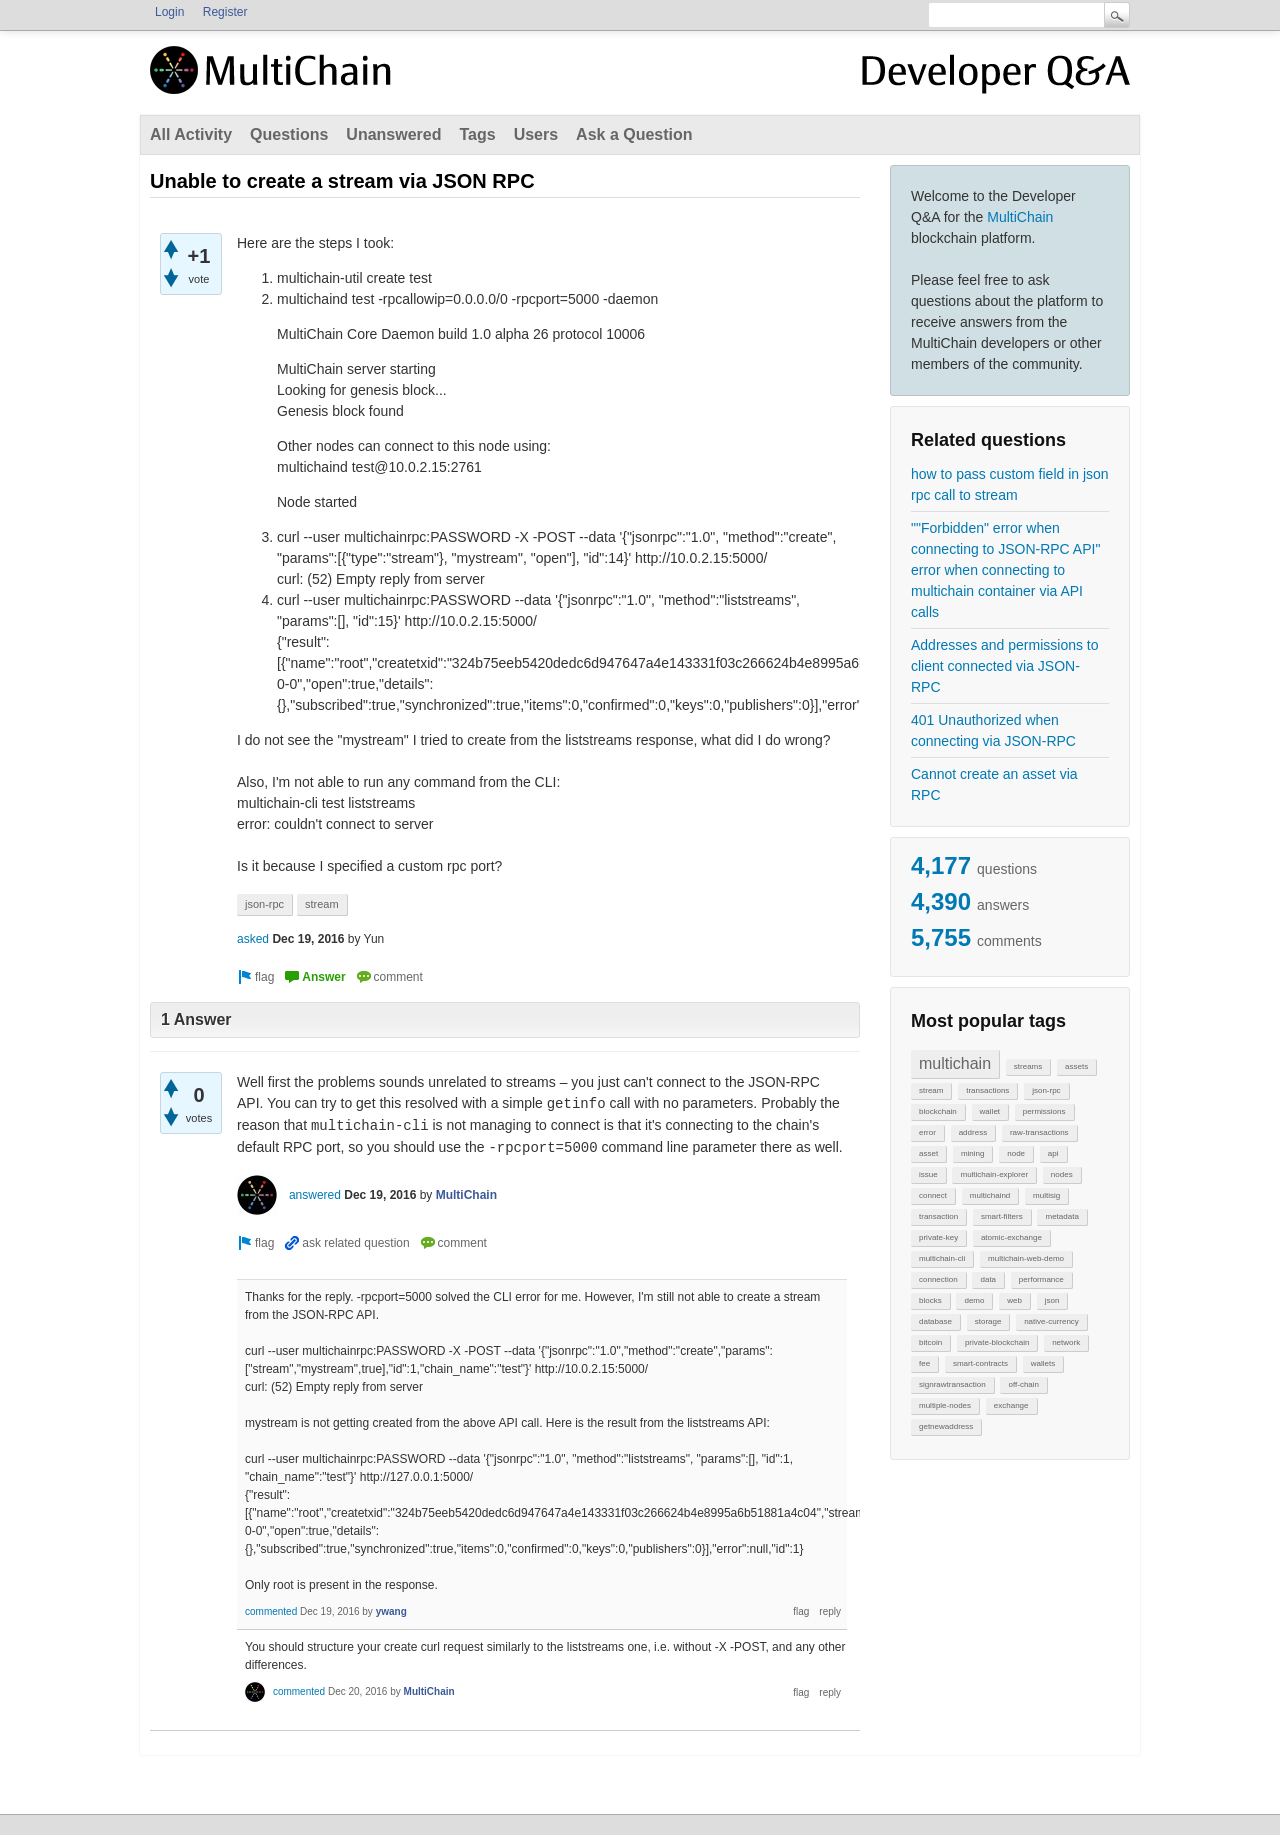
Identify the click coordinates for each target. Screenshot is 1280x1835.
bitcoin (930, 1342)
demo (974, 1300)
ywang (391, 1611)
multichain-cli (942, 1258)
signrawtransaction (952, 1384)
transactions (987, 1090)
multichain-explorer (994, 1174)
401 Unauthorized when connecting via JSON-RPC (993, 730)
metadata (1061, 1216)
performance (1041, 1279)
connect (933, 1195)
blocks (930, 1300)
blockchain (938, 1111)
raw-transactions (1039, 1132)
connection (938, 1279)
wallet (990, 1111)
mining (973, 1153)
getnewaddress (946, 1426)
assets (1076, 1066)
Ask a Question (634, 134)
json (1052, 1300)
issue (928, 1174)
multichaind (990, 1195)
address (973, 1132)
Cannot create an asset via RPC (994, 784)
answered (315, 1195)
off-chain (1023, 1384)
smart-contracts (980, 1363)
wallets (1043, 1363)
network (1066, 1342)
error (927, 1132)
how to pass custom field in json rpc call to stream (1010, 484)
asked (253, 939)
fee (924, 1363)
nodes (1062, 1174)
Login (169, 12)
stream (931, 1090)
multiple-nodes (945, 1405)
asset (928, 1153)
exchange (1011, 1405)
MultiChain (1020, 217)
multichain (955, 1063)
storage (988, 1321)
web (1014, 1300)
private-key (938, 1237)
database (935, 1321)
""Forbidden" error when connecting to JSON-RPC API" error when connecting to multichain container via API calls (1005, 570)
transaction (938, 1216)
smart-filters (1002, 1216)
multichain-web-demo (1026, 1258)
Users (536, 134)
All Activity (191, 134)
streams (1028, 1066)
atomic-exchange (1011, 1237)
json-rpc (1046, 1090)
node (1016, 1153)
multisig (1046, 1195)
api (1053, 1153)
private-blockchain (997, 1342)
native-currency (1051, 1321)
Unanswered (393, 134)
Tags (477, 134)
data (988, 1279)
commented (271, 1611)
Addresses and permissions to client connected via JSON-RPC (1005, 666)
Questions (289, 134)
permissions (1044, 1111)
